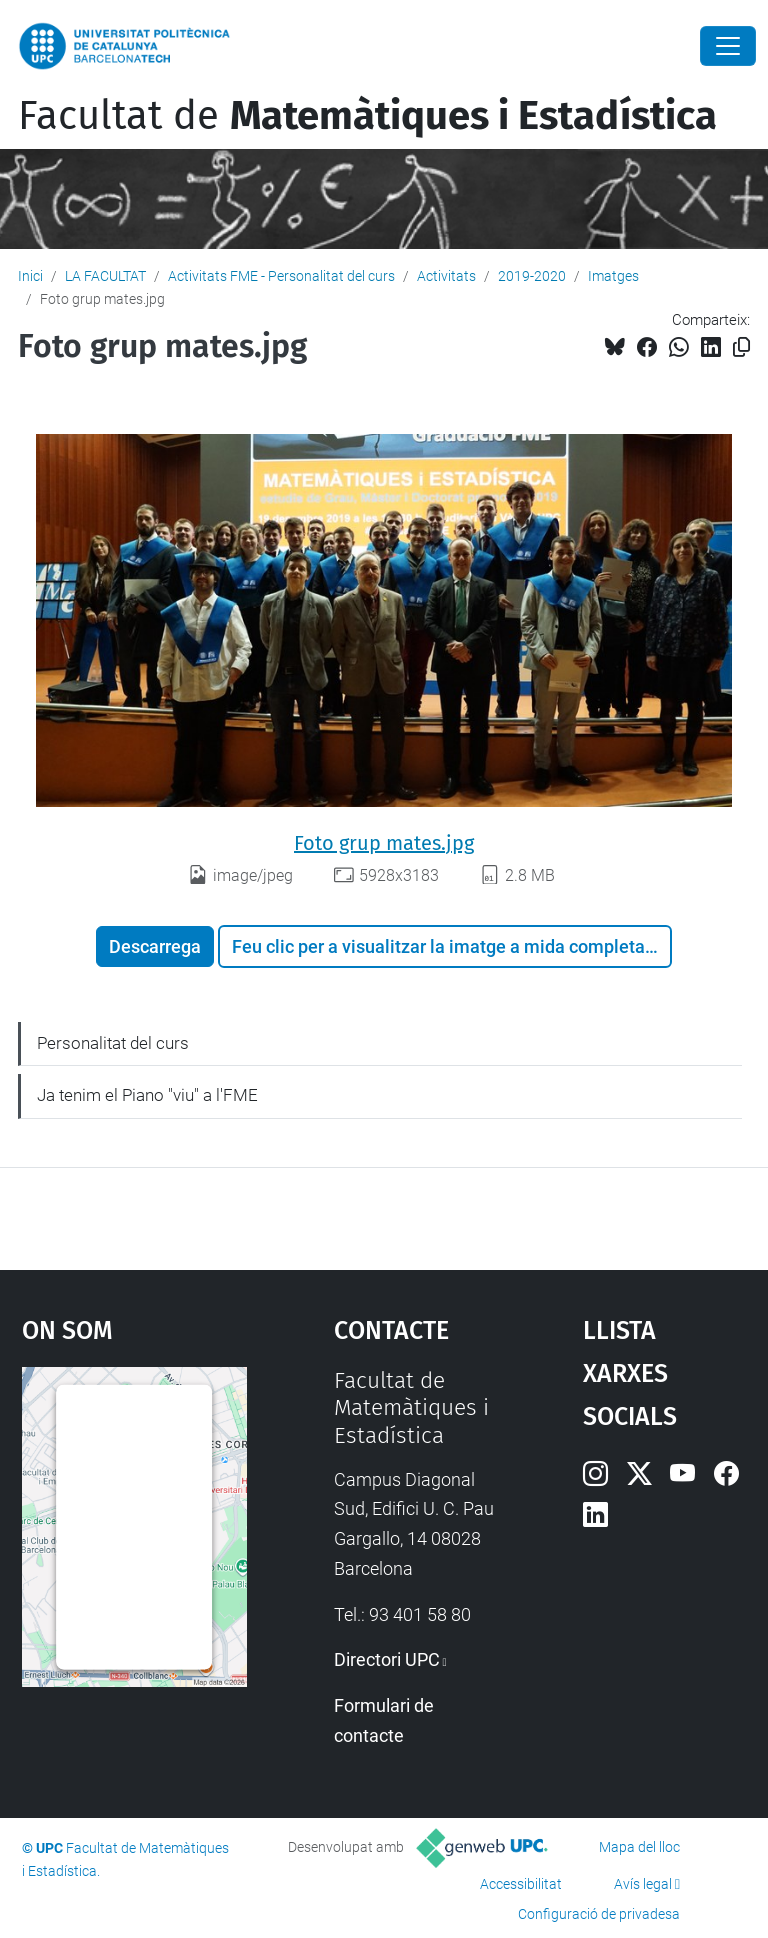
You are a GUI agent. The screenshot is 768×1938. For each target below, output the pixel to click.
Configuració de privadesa (599, 1914)
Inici (30, 276)
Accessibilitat (521, 1884)
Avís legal (643, 1884)
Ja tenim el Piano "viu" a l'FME (147, 1095)
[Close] (728, 46)
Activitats (446, 276)
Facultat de (367, 116)
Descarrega (155, 946)
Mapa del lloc (639, 1847)
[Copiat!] (741, 347)
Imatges (613, 276)
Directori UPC (387, 1659)
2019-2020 (532, 276)
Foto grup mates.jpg (384, 843)
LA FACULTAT (105, 276)
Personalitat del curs (113, 1043)
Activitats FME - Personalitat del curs (281, 276)
